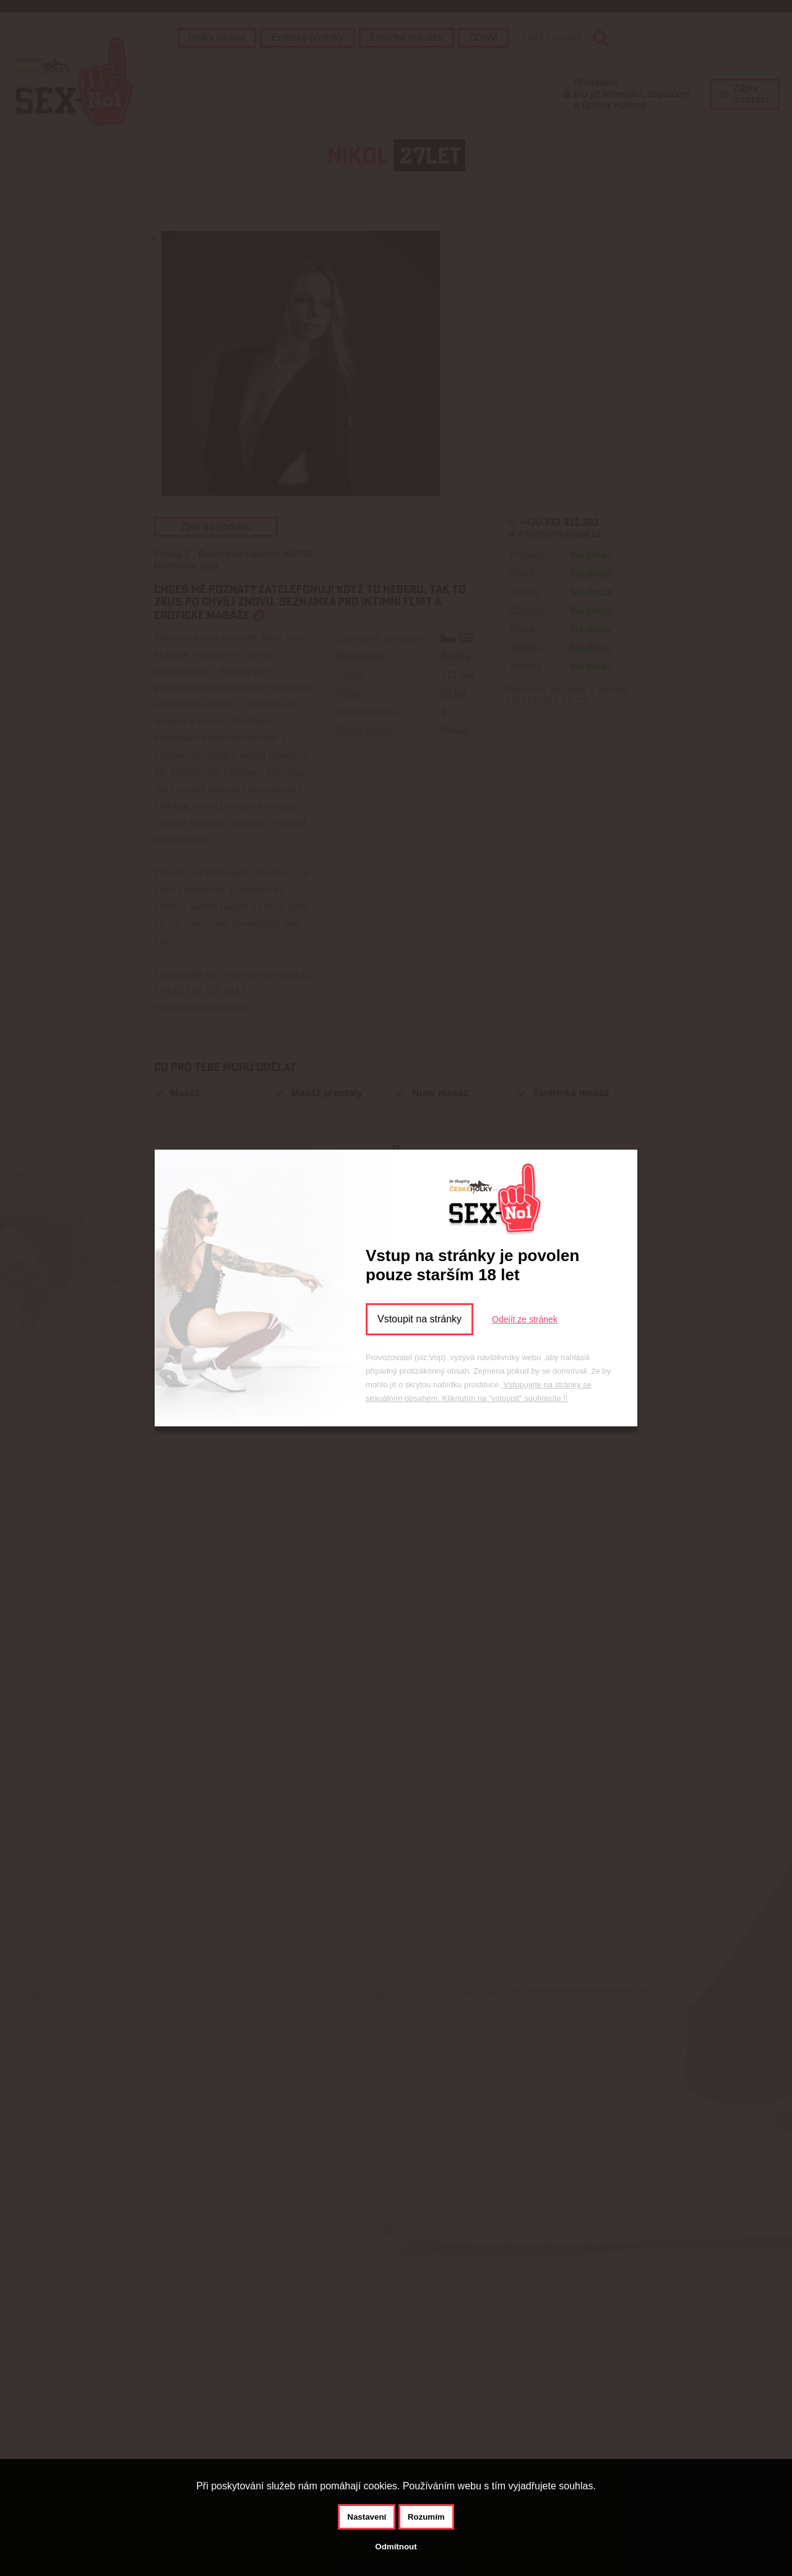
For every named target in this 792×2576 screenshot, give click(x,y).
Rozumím (426, 2517)
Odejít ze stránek (524, 1319)
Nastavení (366, 2517)
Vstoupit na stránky (419, 1319)
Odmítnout (395, 2546)
